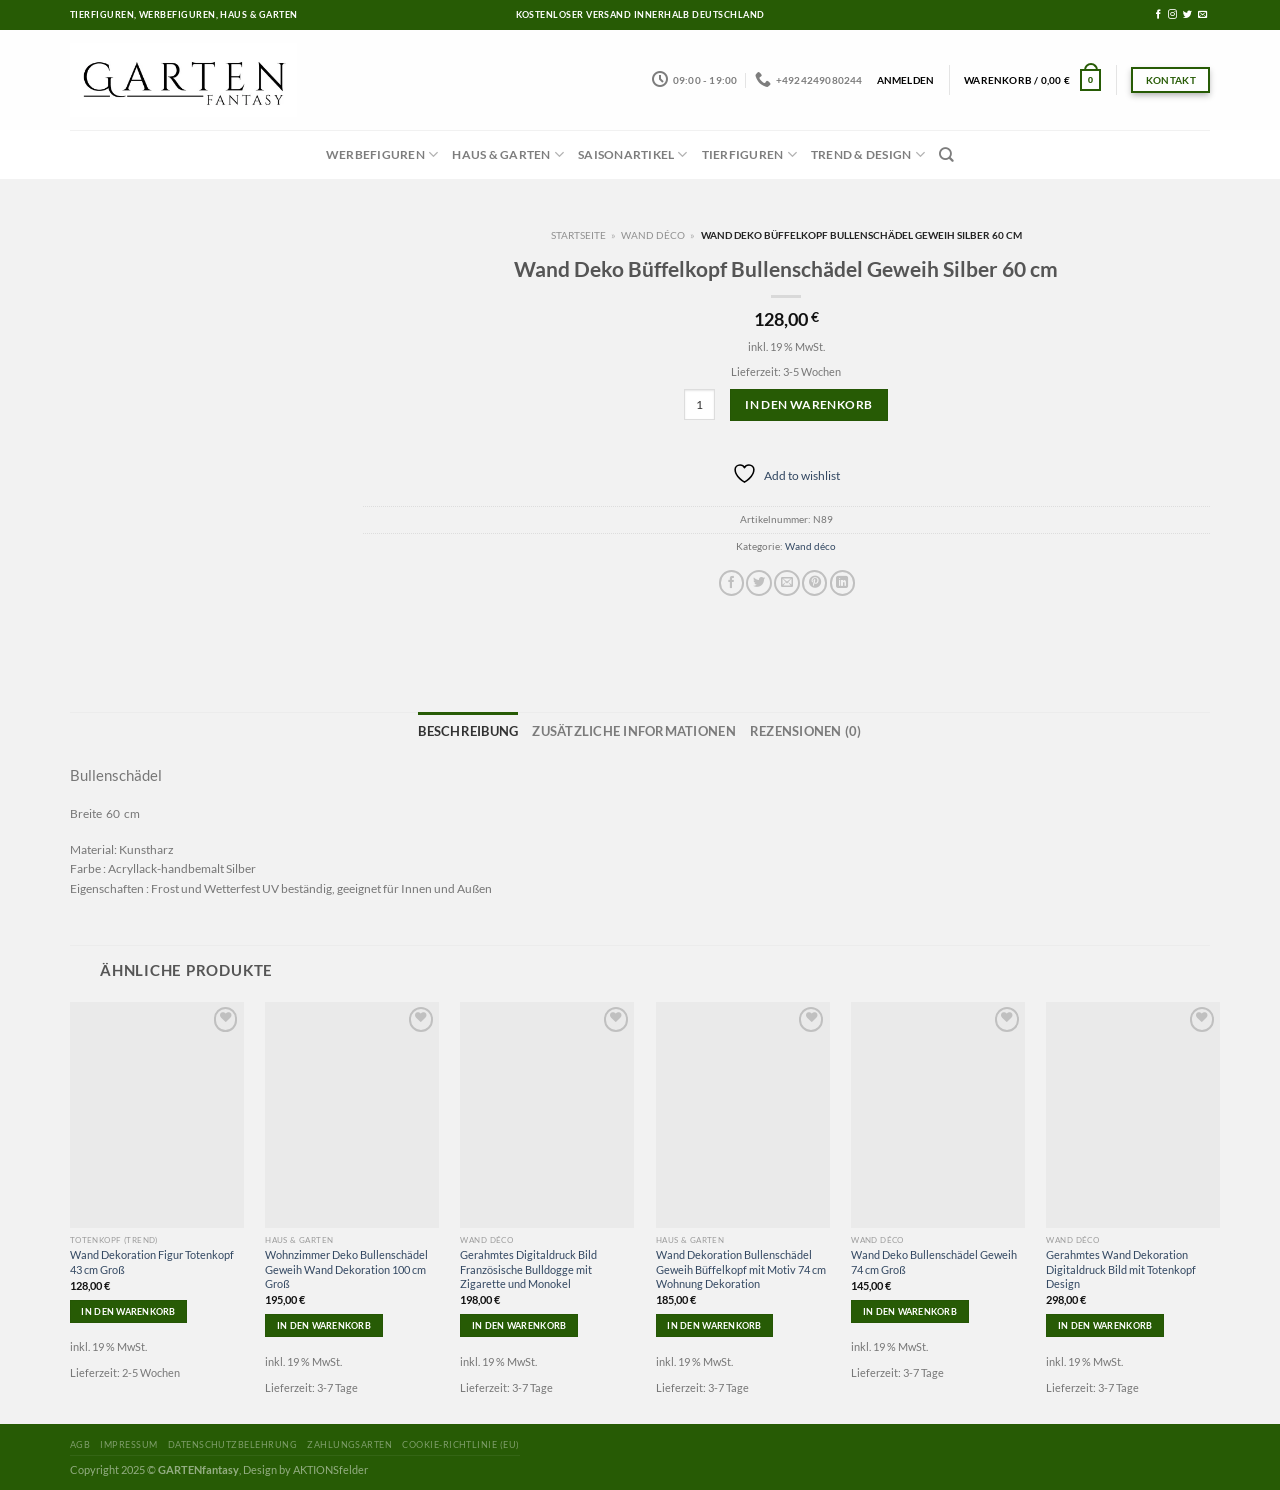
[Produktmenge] (699, 404)
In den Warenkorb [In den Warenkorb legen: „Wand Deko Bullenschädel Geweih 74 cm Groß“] (910, 1306)
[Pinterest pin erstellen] (814, 583)
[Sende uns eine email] (1202, 15)
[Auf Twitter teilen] (758, 583)
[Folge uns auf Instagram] (1172, 15)
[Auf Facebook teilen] (731, 583)
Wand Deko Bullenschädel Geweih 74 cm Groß (934, 1257)
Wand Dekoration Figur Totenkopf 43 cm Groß (152, 1257)
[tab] (503, 730)
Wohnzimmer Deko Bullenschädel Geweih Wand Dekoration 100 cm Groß (346, 1265)
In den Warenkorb (808, 404)
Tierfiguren (749, 154)
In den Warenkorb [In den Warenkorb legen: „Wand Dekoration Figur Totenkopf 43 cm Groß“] (128, 1306)
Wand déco (653, 235)
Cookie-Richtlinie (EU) (460, 1440)
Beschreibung (503, 729)
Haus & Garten (508, 154)
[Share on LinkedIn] (842, 583)
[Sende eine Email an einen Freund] (786, 583)
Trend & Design (868, 154)
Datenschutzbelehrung (232, 1440)
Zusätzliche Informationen (636, 729)
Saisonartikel (633, 154)
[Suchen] (946, 155)
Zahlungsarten (349, 1440)
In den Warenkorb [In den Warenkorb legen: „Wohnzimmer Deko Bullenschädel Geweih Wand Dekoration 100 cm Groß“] (324, 1321)
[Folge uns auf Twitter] (1187, 15)
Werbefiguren (382, 154)
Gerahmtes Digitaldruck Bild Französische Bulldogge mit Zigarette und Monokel (528, 1265)
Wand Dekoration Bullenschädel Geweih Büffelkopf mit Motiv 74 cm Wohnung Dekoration (741, 1265)
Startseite (578, 235)
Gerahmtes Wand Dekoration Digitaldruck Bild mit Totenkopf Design (1121, 1265)
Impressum (128, 1440)
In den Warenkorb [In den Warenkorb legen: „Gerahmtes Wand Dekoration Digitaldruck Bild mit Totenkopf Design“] (1105, 1321)
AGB (80, 1440)
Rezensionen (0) (773, 729)
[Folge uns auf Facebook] (1158, 15)
